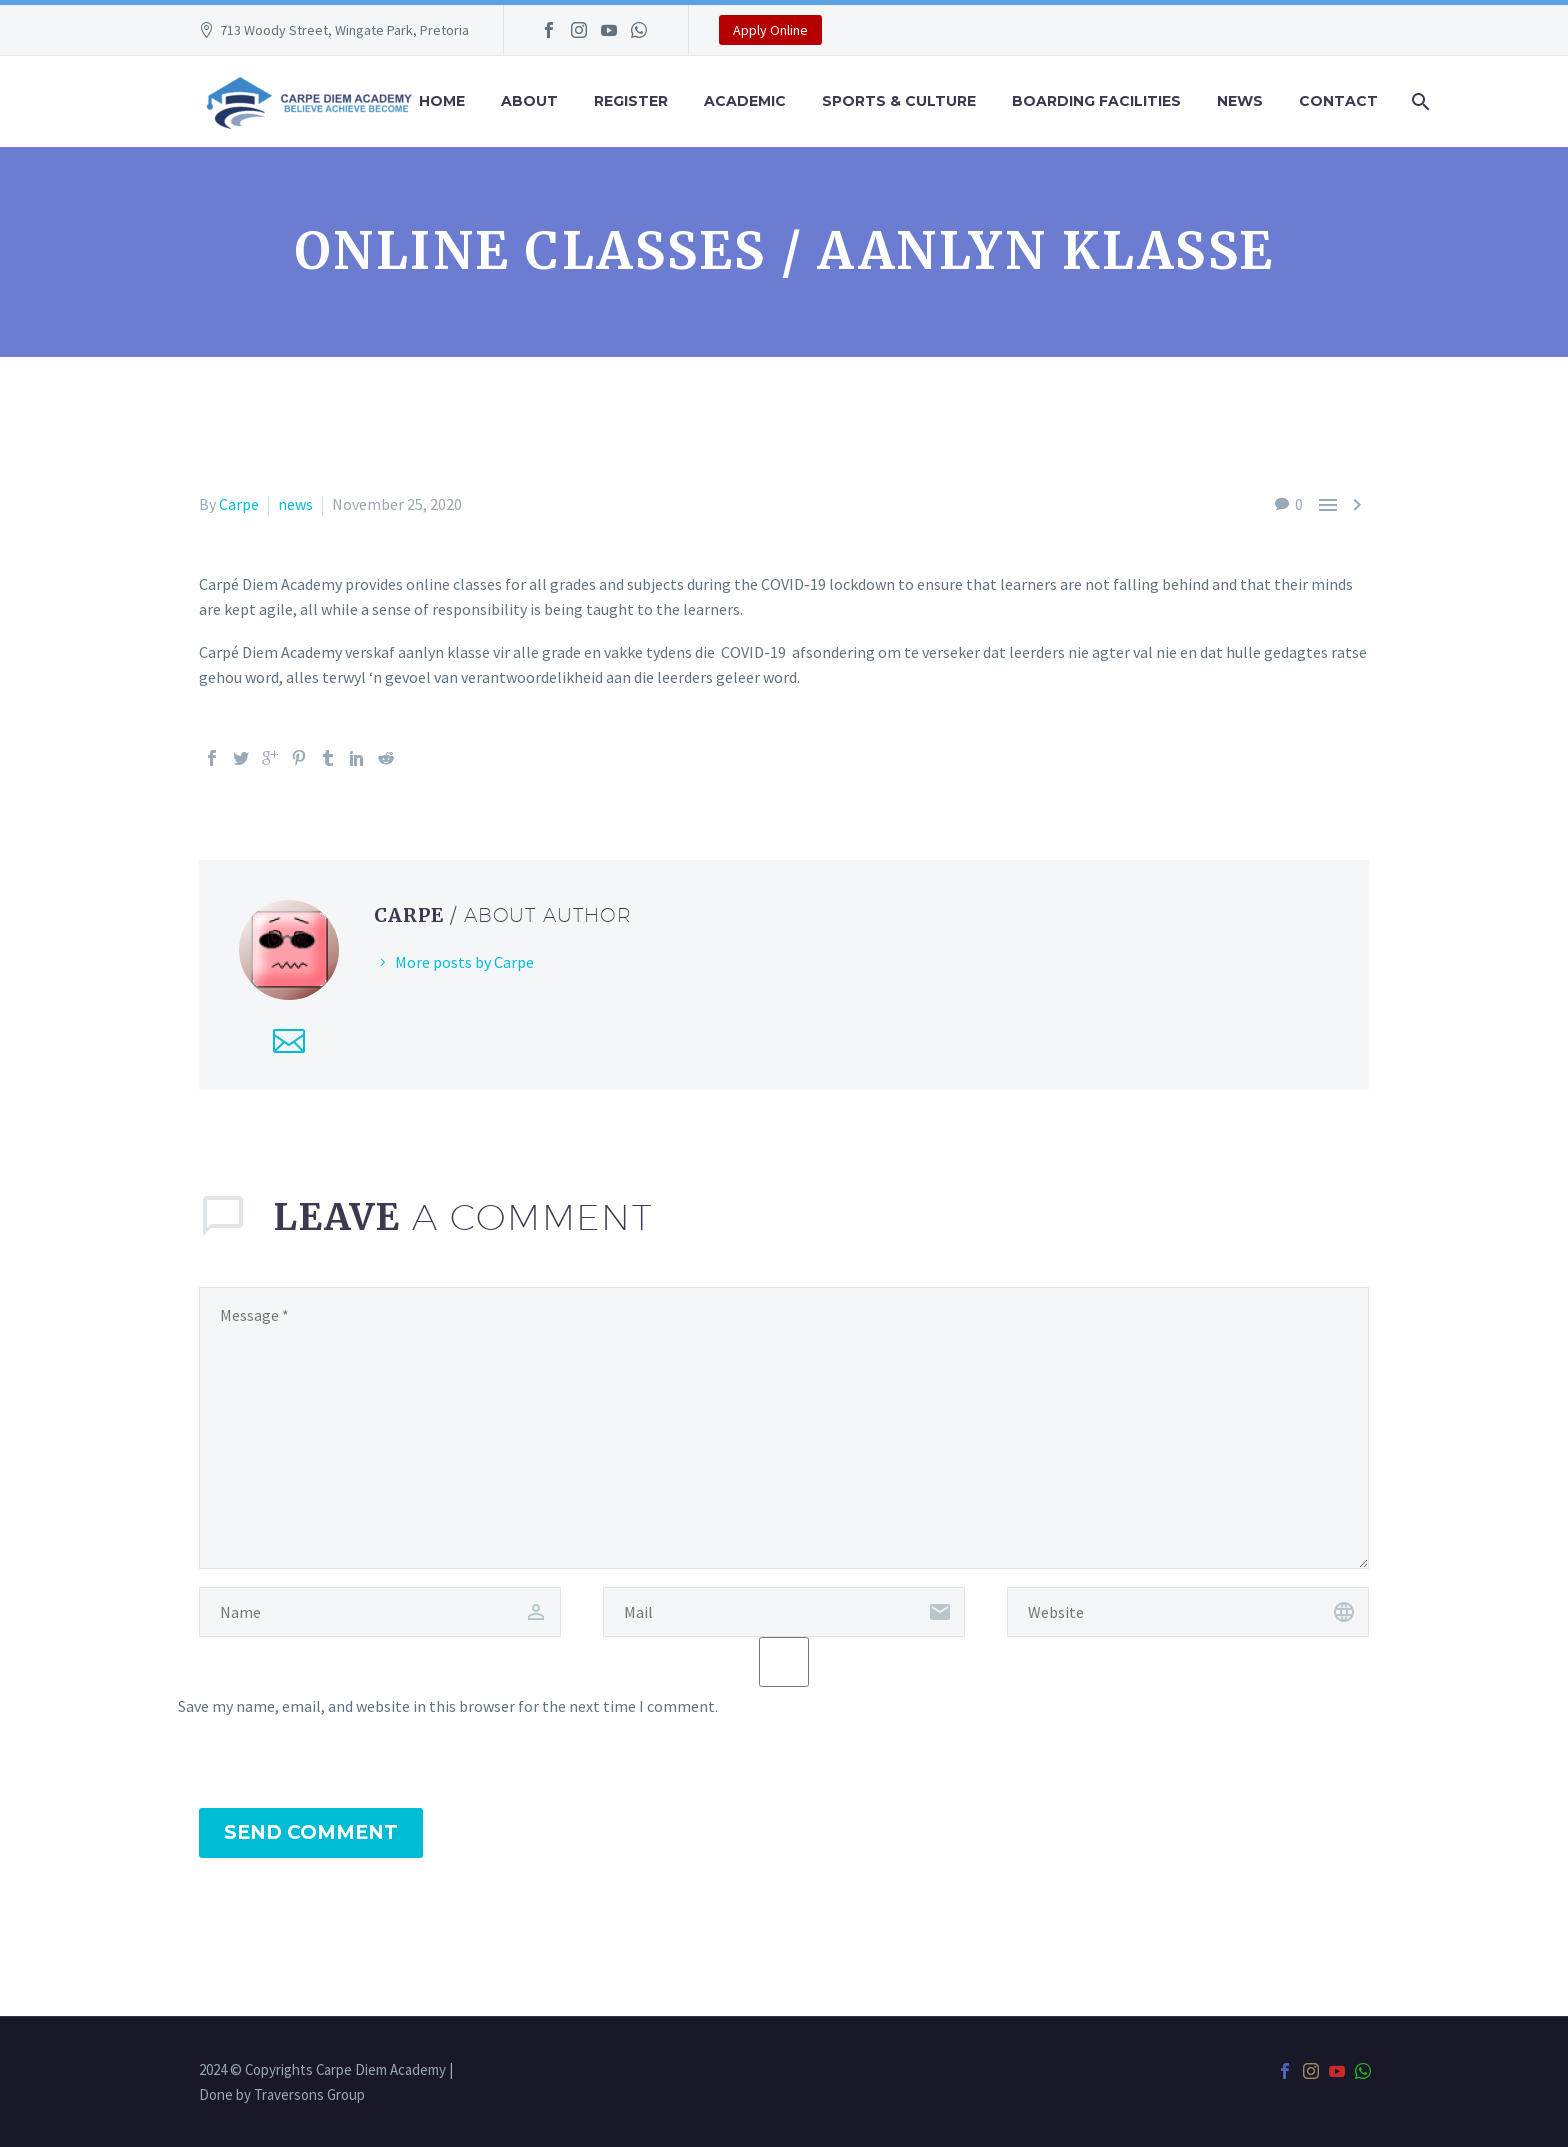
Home (442, 101)
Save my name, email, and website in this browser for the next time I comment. (448, 1706)
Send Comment (311, 1832)
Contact (1338, 101)
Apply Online (770, 30)
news (295, 504)
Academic (745, 101)
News (1240, 101)
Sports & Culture (899, 101)
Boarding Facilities (1096, 101)
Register (631, 101)
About (529, 101)
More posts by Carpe (464, 962)
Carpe (239, 504)
